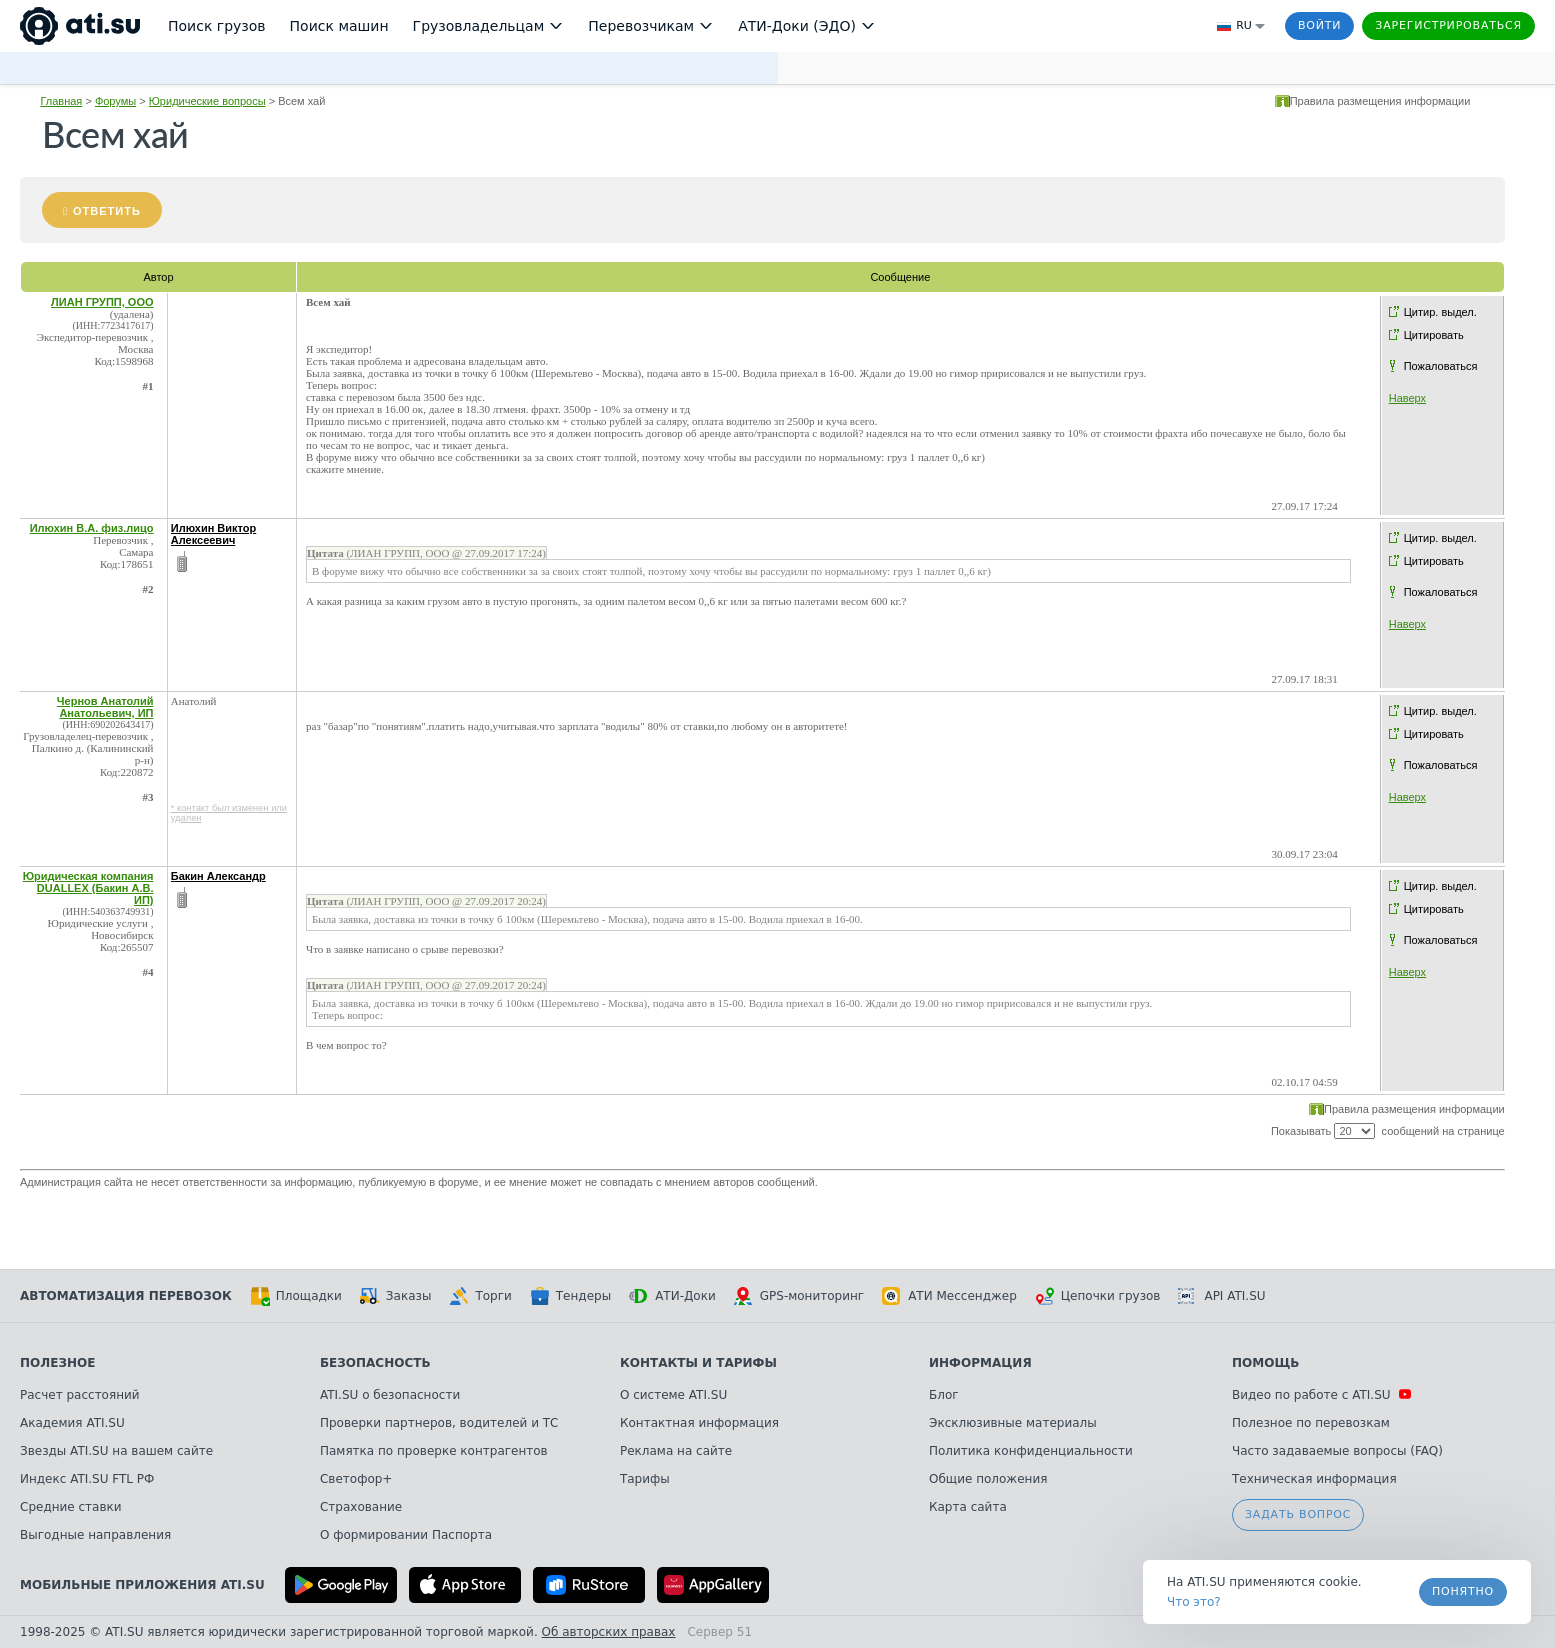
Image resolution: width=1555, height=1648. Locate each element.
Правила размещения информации (1380, 101)
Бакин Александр (218, 876)
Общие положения (988, 1479)
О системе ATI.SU (673, 1395)
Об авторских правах (609, 1632)
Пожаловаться (1441, 366)
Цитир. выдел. (1440, 312)
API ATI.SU (1221, 1296)
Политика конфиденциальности (1031, 1451)
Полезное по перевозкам (1311, 1423)
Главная (61, 101)
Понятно (1463, 1591)
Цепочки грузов (1098, 1296)
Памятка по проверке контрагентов (434, 1451)
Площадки (296, 1296)
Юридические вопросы (207, 101)
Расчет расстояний (80, 1395)
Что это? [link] (1194, 1602)
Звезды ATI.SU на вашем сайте (116, 1451)
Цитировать (1434, 335)
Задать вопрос (1298, 1514)
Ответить (107, 211)
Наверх (1407, 398)
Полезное (57, 1363)
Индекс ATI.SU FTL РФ (87, 1479)
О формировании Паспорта (406, 1535)
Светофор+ (356, 1479)
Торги (480, 1296)
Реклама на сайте (676, 1451)
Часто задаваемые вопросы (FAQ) (1337, 1451)
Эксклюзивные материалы (1013, 1423)
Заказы (396, 1296)
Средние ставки (71, 1507)
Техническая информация (1314, 1479)
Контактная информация (699, 1423)
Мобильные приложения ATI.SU (142, 1585)
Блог (944, 1395)
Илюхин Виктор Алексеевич (214, 534)
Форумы (115, 101)
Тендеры (570, 1296)
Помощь (1265, 1363)
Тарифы (645, 1479)
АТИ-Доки (672, 1296)
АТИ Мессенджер (949, 1296)
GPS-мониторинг (799, 1296)
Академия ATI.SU (72, 1423)
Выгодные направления (95, 1535)
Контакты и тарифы (698, 1363)
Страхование (361, 1507)
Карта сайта (968, 1507)
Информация (980, 1363)
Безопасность (375, 1363)
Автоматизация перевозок (126, 1296)
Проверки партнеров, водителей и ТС (439, 1423)
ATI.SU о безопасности (390, 1395)
